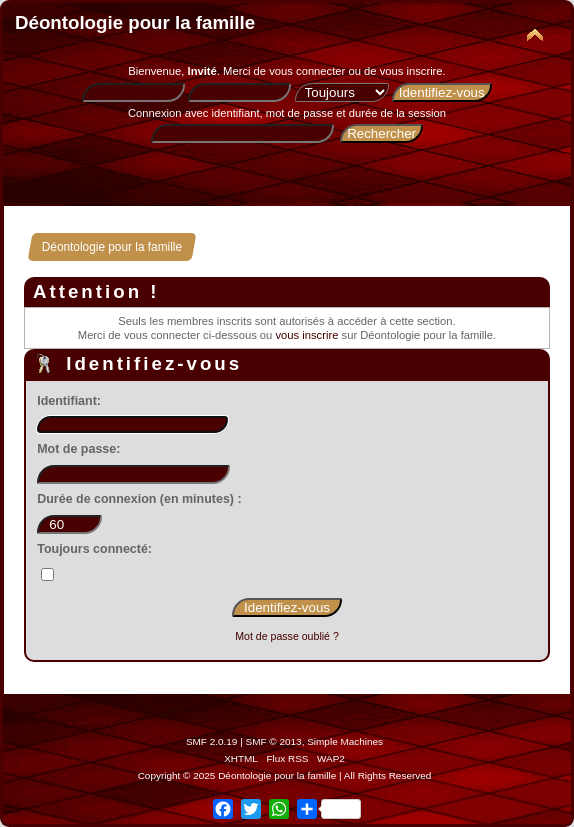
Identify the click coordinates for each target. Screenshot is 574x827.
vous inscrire (411, 71)
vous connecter (307, 71)
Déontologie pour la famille (135, 22)
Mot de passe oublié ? (287, 636)
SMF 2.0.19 (212, 741)
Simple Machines (345, 741)
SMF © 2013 (274, 741)
